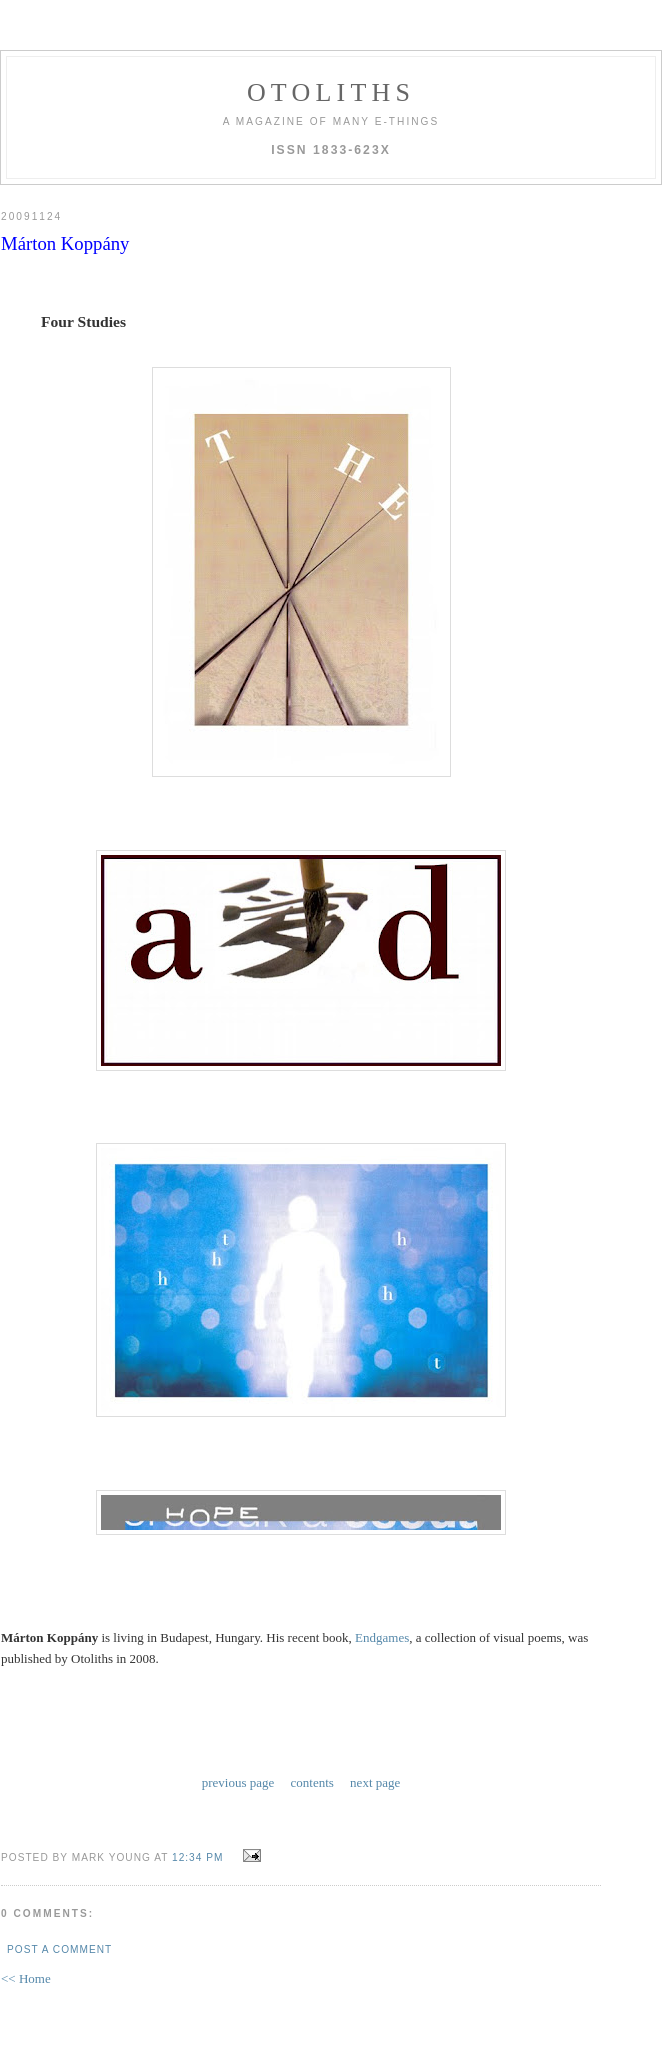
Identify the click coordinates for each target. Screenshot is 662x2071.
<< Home (26, 1978)
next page (375, 1782)
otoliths (331, 92)
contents (312, 1782)
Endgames (382, 1637)
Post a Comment (59, 1949)
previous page (238, 1782)
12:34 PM (197, 1857)
